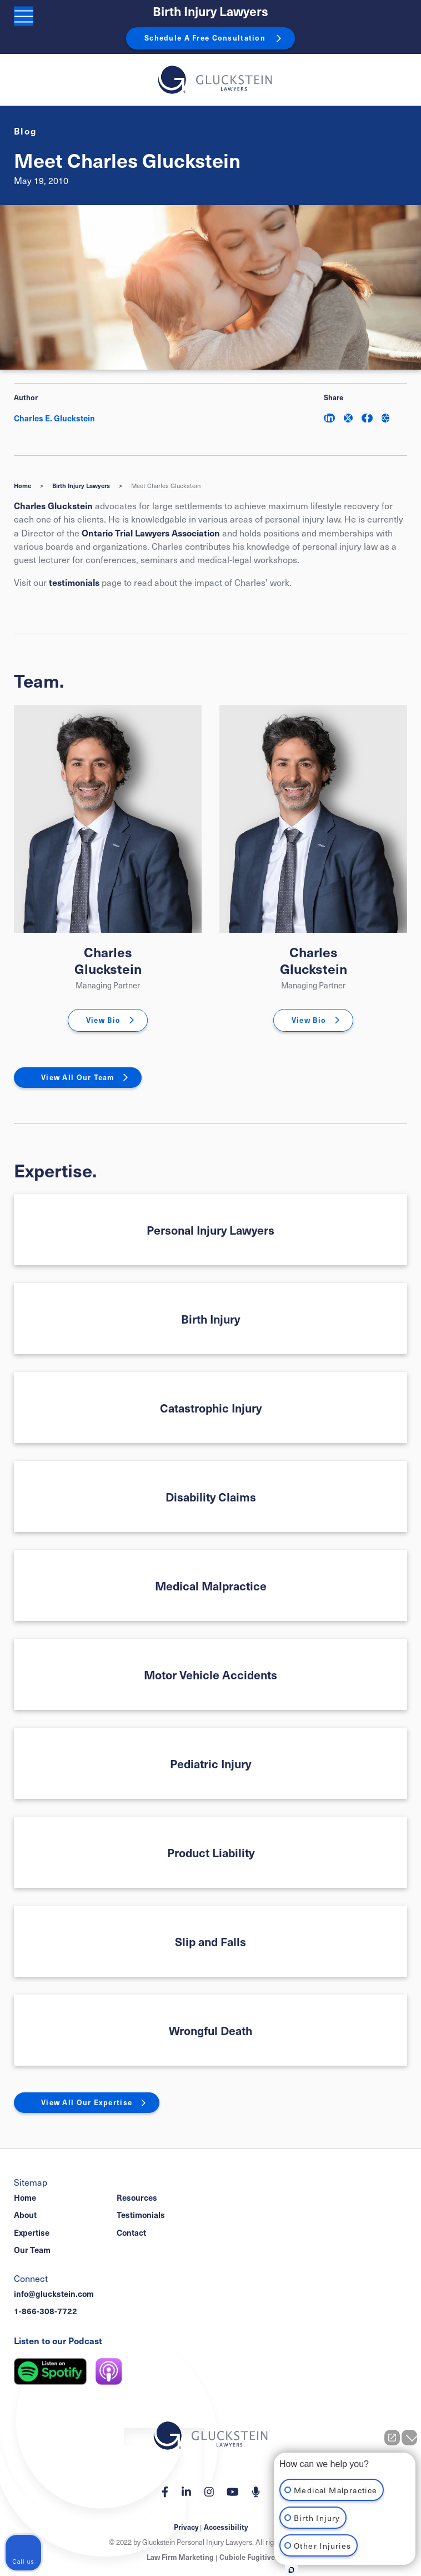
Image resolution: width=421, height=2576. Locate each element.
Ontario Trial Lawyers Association (151, 532)
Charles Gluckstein (53, 505)
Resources (137, 2197)
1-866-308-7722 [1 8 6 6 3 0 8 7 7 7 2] (45, 2310)
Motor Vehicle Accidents (210, 1675)
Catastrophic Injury (211, 1408)
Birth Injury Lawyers (210, 11)
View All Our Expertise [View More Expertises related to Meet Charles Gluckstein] (86, 2102)
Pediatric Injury (210, 1764)
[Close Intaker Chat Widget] (409, 2437)
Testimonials (141, 2214)
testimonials (74, 582)
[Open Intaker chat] (291, 2570)
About (25, 2214)
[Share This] (385, 418)
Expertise (31, 2232)
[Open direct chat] (392, 2437)
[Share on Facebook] (367, 418)
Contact (131, 2232)
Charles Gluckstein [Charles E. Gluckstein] (108, 960)
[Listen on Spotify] (50, 2371)
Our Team (32, 2249)
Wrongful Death (210, 2030)
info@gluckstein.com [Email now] (54, 2293)
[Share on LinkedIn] (329, 418)
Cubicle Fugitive (247, 2557)
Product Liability (210, 1852)
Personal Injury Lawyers (210, 1230)
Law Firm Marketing (180, 2557)
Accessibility (226, 2527)
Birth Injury (210, 1319)
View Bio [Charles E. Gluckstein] (103, 1020)
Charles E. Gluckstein (54, 418)
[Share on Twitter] (348, 418)
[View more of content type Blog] (25, 131)
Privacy (186, 2527)
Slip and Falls (210, 1941)
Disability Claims (211, 1497)
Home (22, 485)
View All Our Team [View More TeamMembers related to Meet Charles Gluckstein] (77, 1077)
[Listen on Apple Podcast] (109, 2371)
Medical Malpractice (211, 1586)
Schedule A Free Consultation (204, 38)
